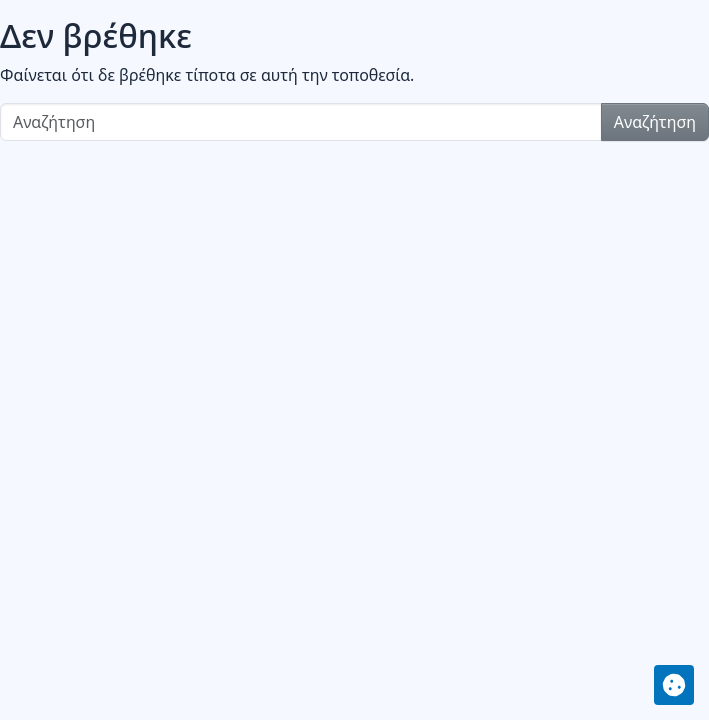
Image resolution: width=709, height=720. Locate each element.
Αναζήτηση (655, 122)
